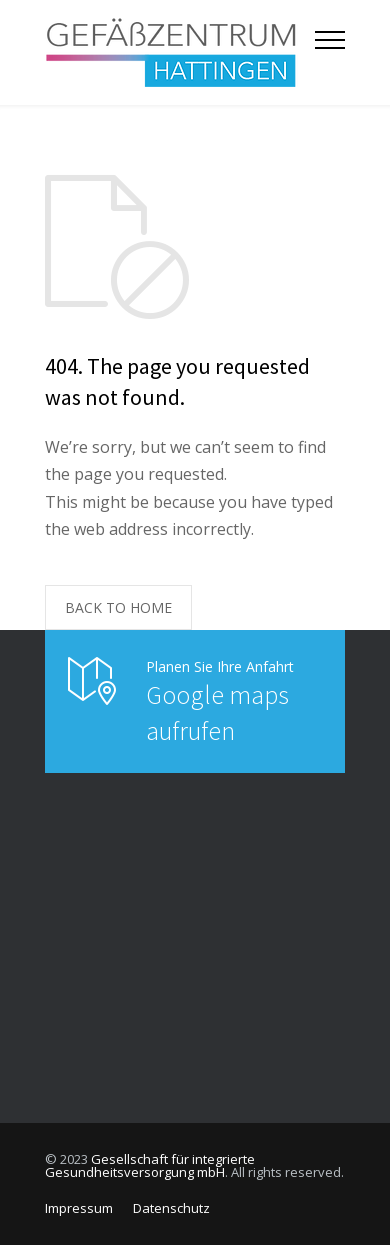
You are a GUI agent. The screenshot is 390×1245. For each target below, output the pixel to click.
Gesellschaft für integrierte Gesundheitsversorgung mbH (150, 1165)
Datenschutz (171, 1208)
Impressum (79, 1208)
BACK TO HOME (118, 607)
